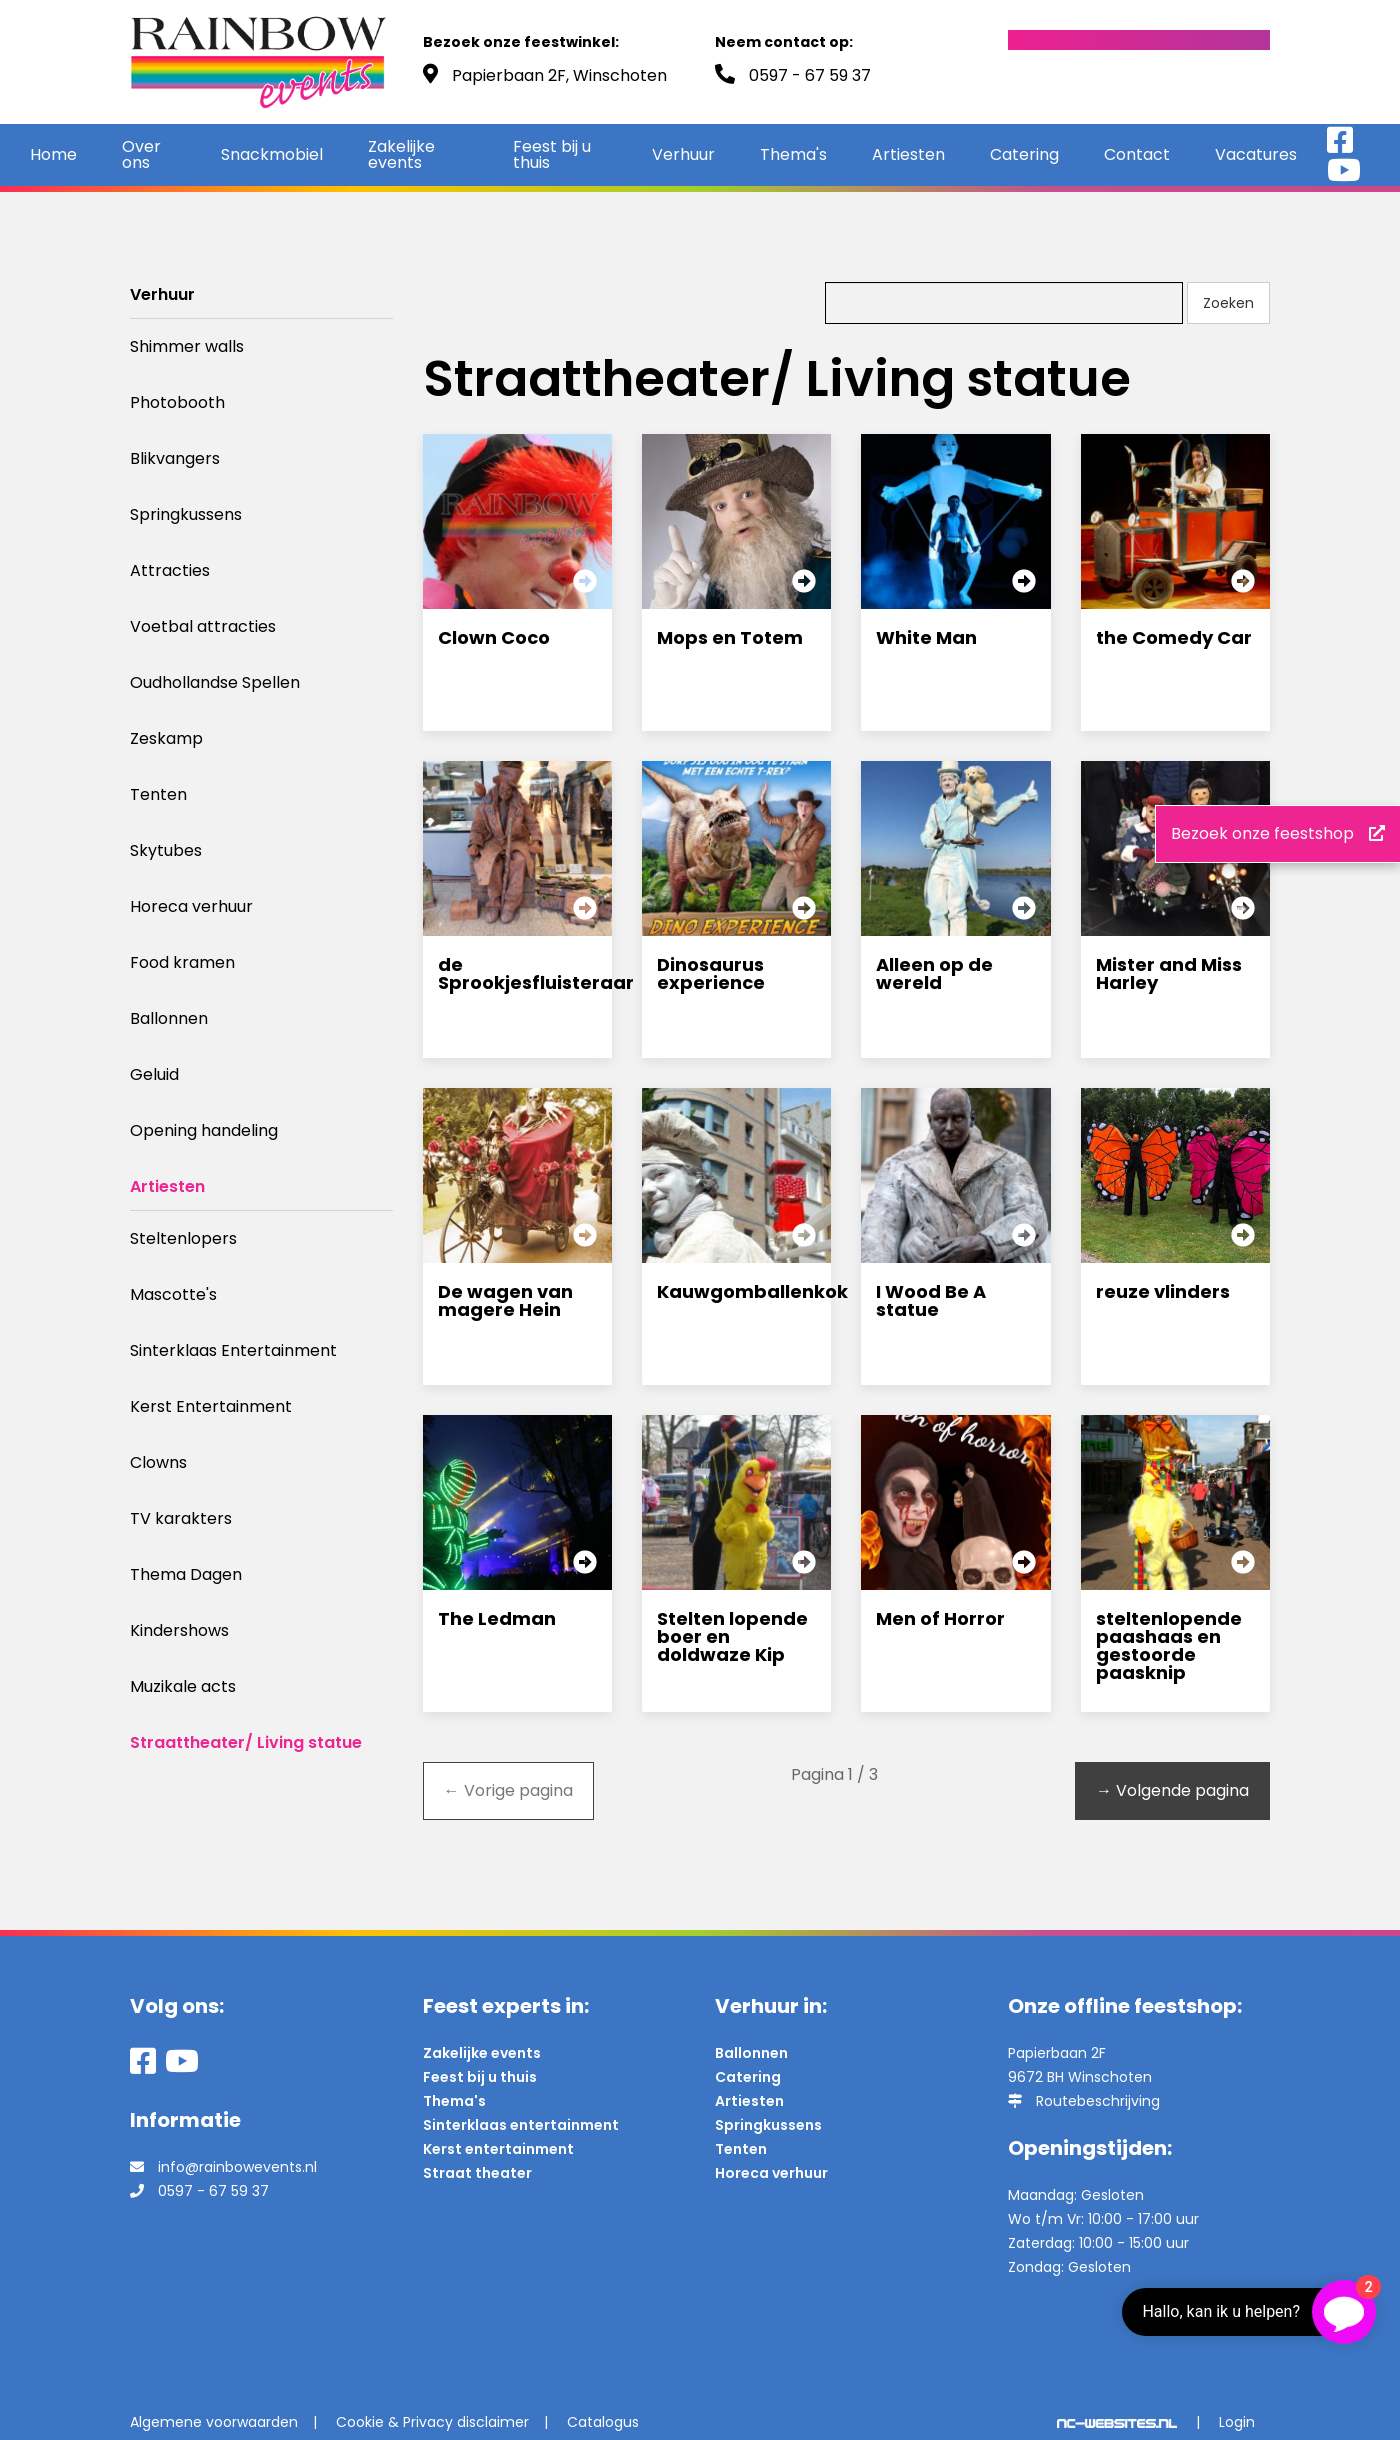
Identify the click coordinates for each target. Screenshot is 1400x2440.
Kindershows (179, 1630)
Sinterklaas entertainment (521, 2125)
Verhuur (683, 154)
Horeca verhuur (191, 906)
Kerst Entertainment (211, 1406)
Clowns (158, 1462)
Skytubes (166, 850)
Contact (1137, 154)
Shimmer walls (187, 346)
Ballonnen (169, 1018)
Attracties (170, 570)
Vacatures (1256, 154)
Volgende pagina (1172, 1790)
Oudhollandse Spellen (215, 682)
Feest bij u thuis (552, 154)
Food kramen (182, 962)
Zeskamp (166, 738)
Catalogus (603, 2422)
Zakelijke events (401, 154)
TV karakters (181, 1518)
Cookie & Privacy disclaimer (432, 2422)
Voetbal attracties (203, 626)
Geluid (154, 1074)
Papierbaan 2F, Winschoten (559, 75)
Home (53, 154)
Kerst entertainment (498, 2149)
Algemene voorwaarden (214, 2422)
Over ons (141, 154)
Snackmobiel (272, 154)
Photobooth (177, 402)
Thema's (793, 154)
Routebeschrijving (1098, 2101)
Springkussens (186, 514)
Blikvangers (175, 458)
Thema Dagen (186, 1574)
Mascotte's (173, 1294)
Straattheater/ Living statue (246, 1742)
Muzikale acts (183, 1686)
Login (1237, 2422)
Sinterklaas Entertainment (233, 1350)
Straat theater (477, 2173)
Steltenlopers (183, 1238)
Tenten (158, 794)
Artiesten (908, 154)
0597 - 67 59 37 (810, 75)
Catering (1024, 154)
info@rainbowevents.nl (237, 2167)
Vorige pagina (508, 1790)
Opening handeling (204, 1130)
